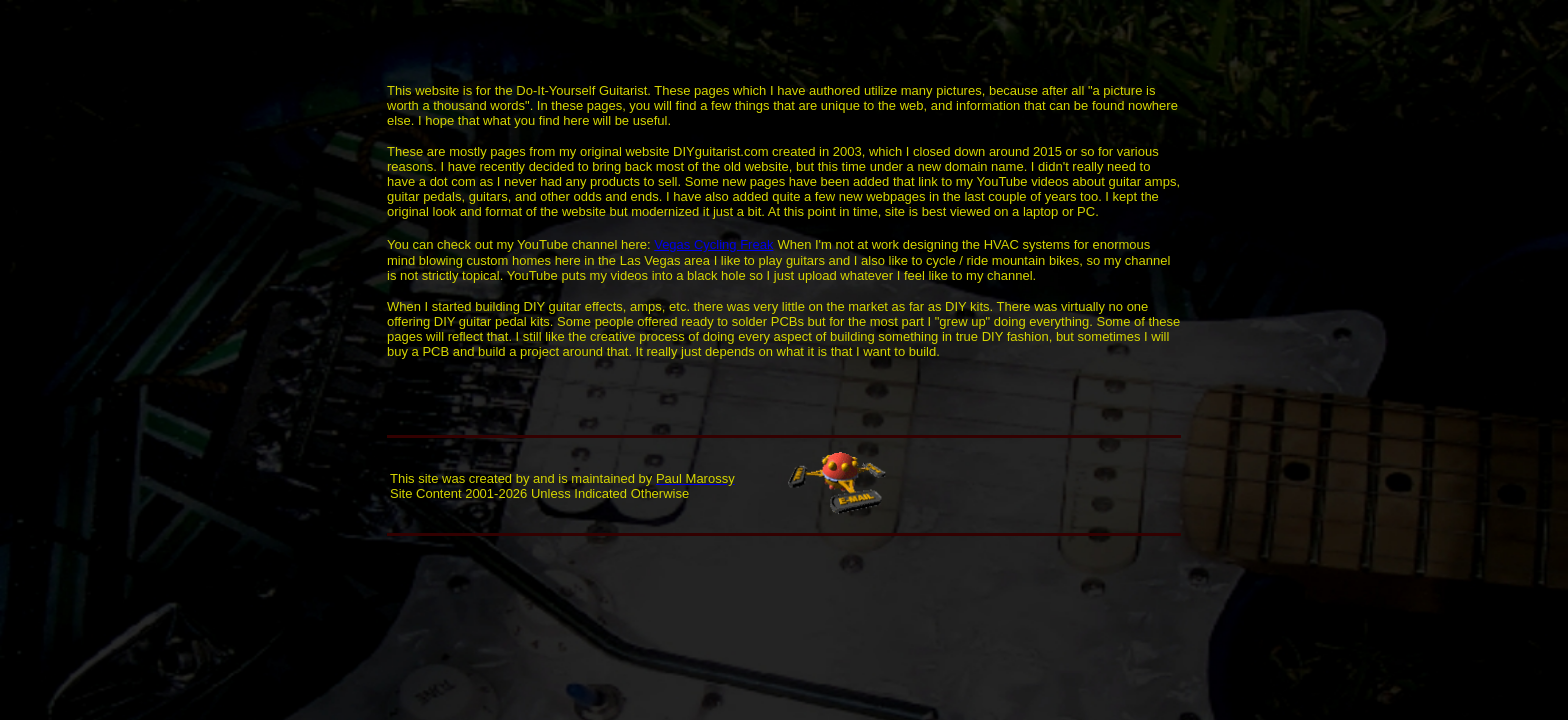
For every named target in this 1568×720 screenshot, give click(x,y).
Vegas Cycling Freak (713, 244)
